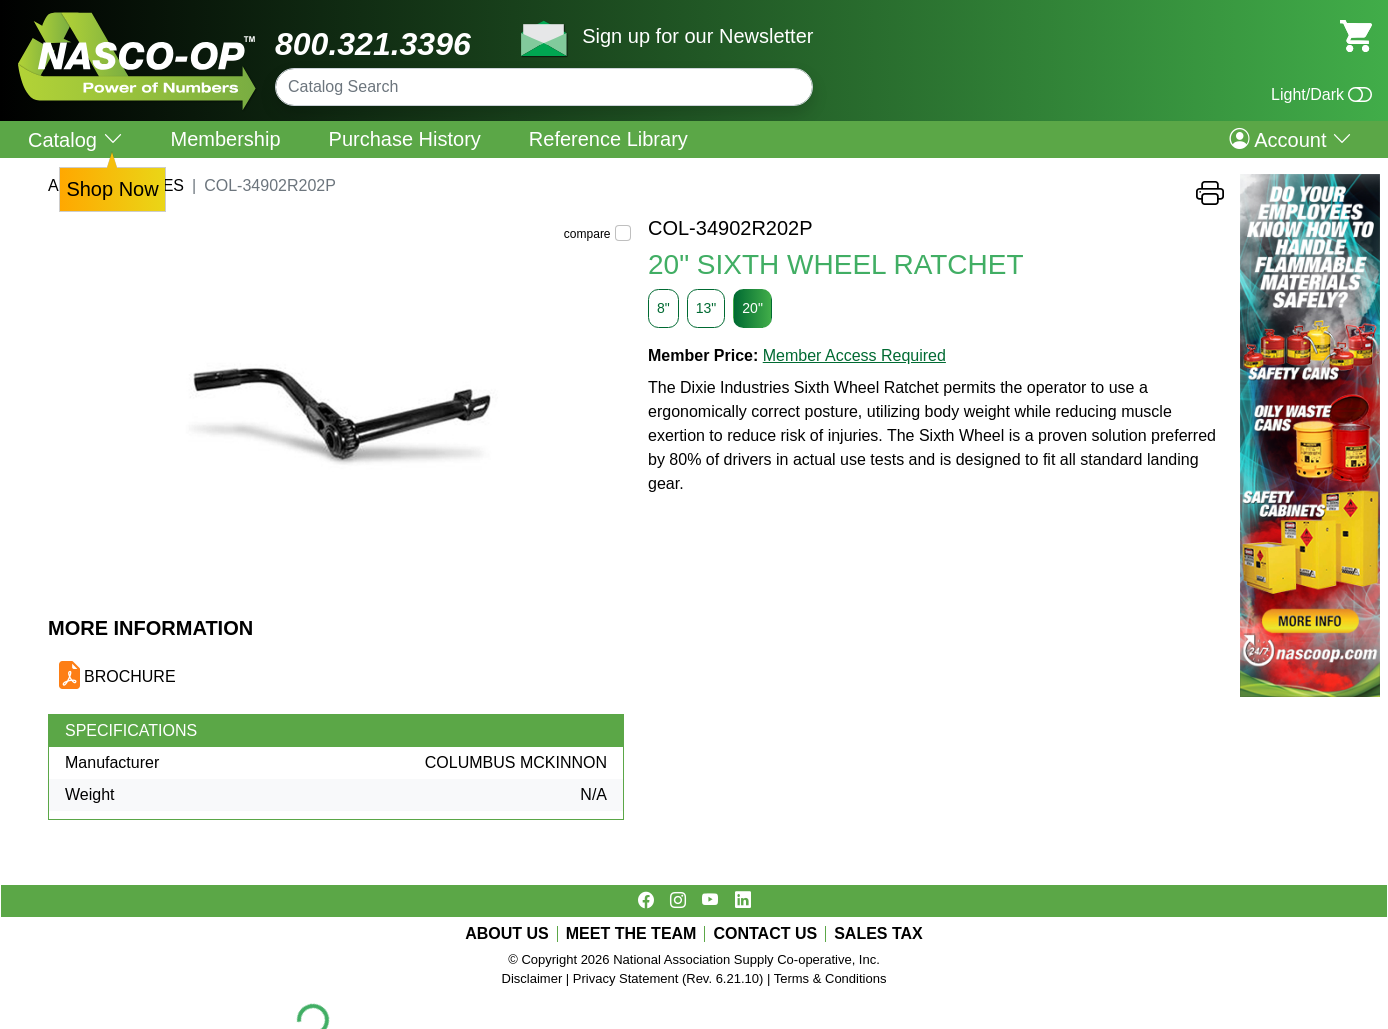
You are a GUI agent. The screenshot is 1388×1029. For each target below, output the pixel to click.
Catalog (75, 139)
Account (1290, 139)
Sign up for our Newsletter (697, 36)
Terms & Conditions (830, 978)
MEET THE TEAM (631, 934)
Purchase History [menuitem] (405, 139)
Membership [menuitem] (226, 139)
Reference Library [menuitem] (608, 139)
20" (752, 308)
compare (587, 234)
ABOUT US (507, 934)
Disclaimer (532, 978)
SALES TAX (878, 934)
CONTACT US (765, 934)
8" (663, 308)
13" (706, 308)
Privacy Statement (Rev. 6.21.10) (668, 978)
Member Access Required (854, 355)
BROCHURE (130, 676)
